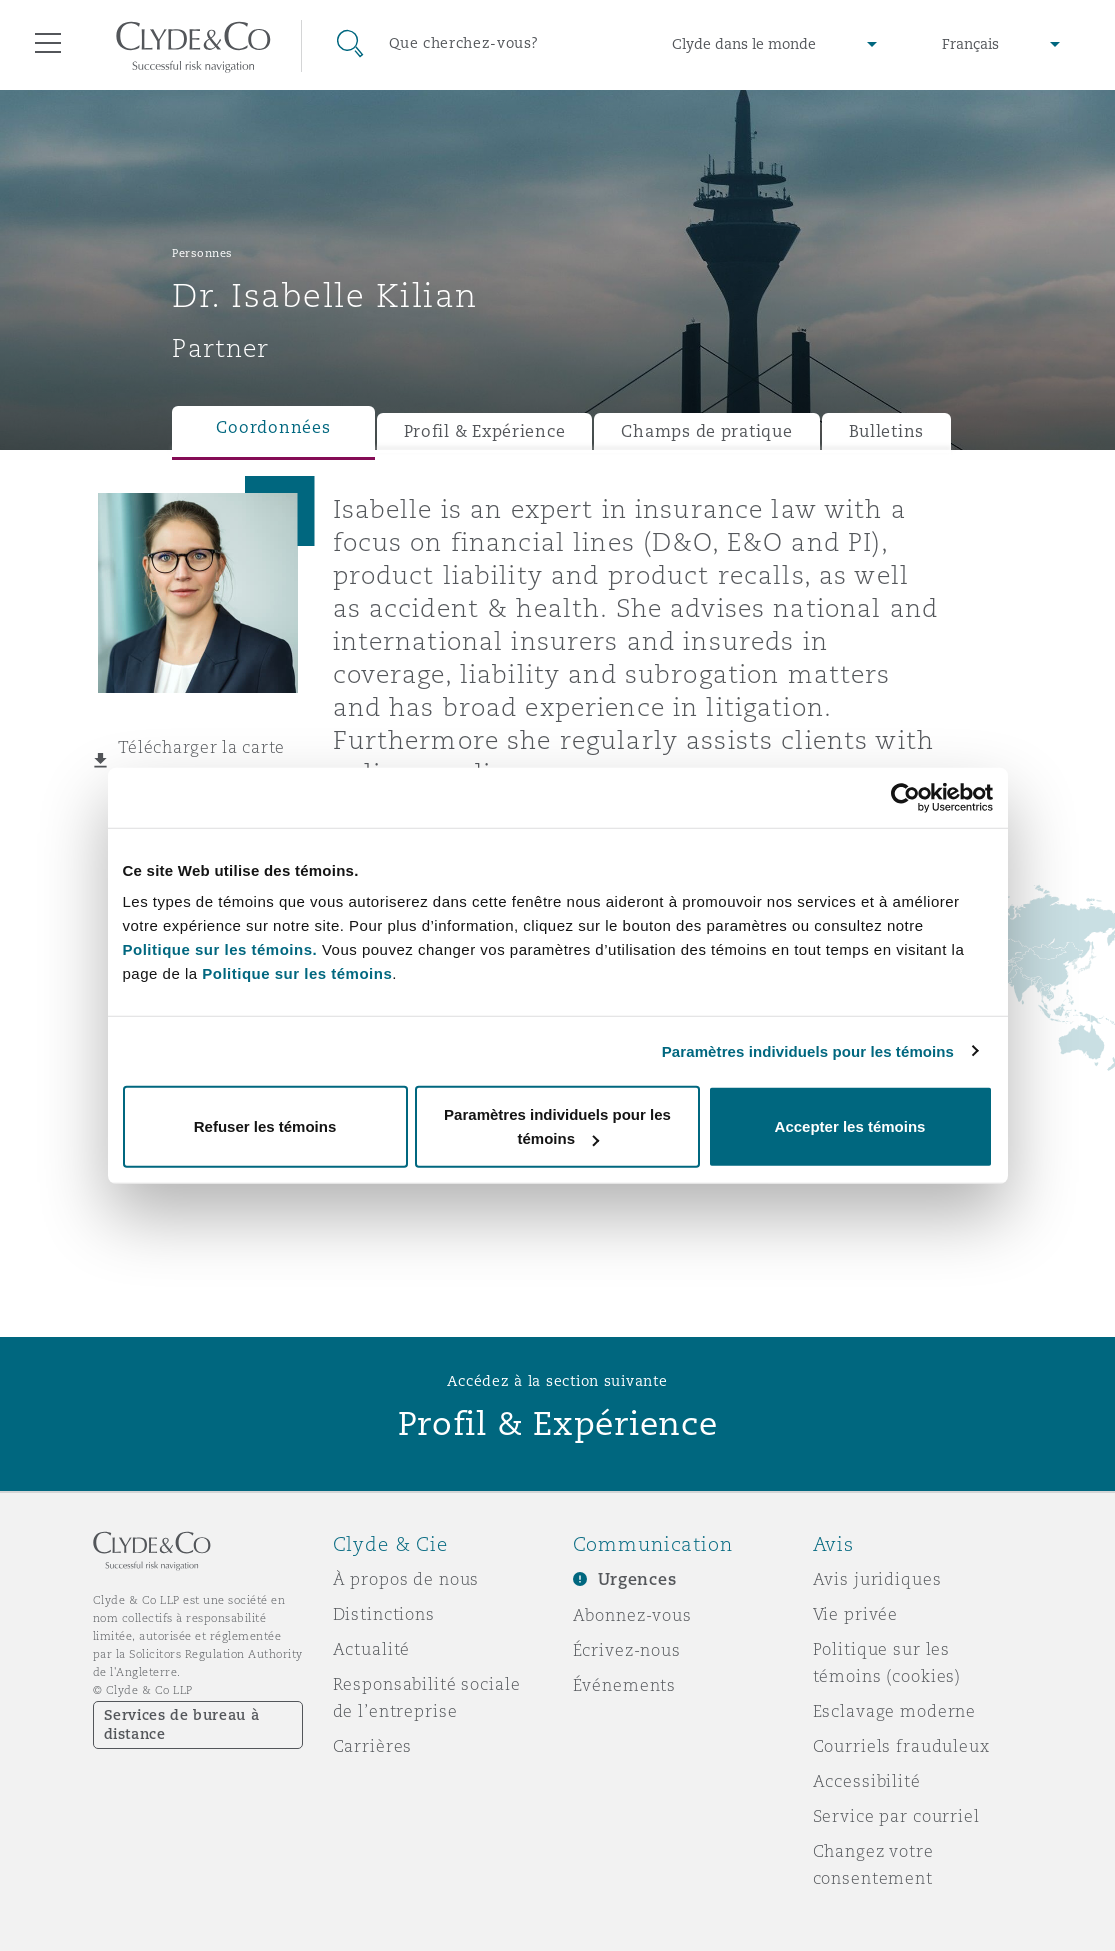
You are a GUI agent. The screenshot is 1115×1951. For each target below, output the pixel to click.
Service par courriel (896, 1816)
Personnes (202, 253)
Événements (625, 1685)
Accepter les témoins (850, 1126)
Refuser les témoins (265, 1126)
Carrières (373, 1746)
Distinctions (384, 1614)
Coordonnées (273, 427)
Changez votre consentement (873, 1864)
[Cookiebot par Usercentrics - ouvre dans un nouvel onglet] (905, 797)
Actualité (372, 1649)
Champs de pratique (706, 431)
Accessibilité (867, 1781)
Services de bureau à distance (182, 1724)
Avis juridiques (877, 1579)
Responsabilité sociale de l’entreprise (427, 1697)
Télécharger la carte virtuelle (202, 761)
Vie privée (856, 1614)
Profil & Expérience (485, 431)
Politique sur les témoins (297, 973)
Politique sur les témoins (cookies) (887, 1662)
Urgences (637, 1579)
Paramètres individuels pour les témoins (808, 1050)
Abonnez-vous (632, 1615)
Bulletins (887, 431)
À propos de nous (406, 1579)
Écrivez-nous (627, 1650)
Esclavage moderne (895, 1711)
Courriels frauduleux (901, 1746)
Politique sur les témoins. (220, 949)
